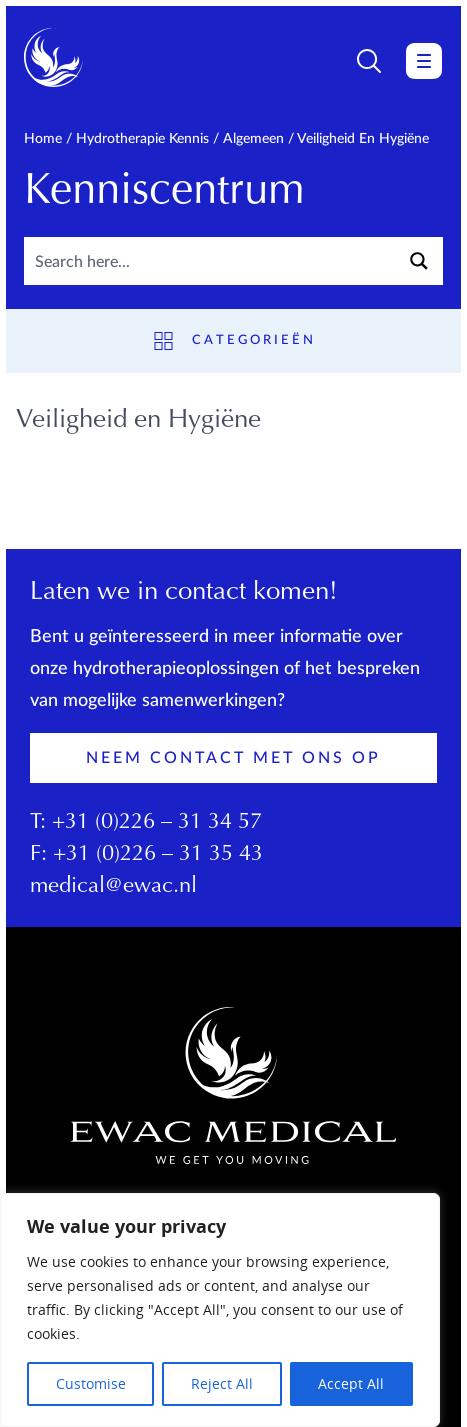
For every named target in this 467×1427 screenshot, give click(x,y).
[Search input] (210, 261)
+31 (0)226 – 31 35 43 (158, 855)
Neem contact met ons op (233, 758)
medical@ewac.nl (113, 887)
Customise (91, 1383)
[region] (220, 1310)
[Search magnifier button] (419, 261)
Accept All (351, 1383)
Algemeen (253, 139)
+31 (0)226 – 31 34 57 (157, 823)
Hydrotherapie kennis (142, 139)
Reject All (222, 1383)
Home (43, 139)
